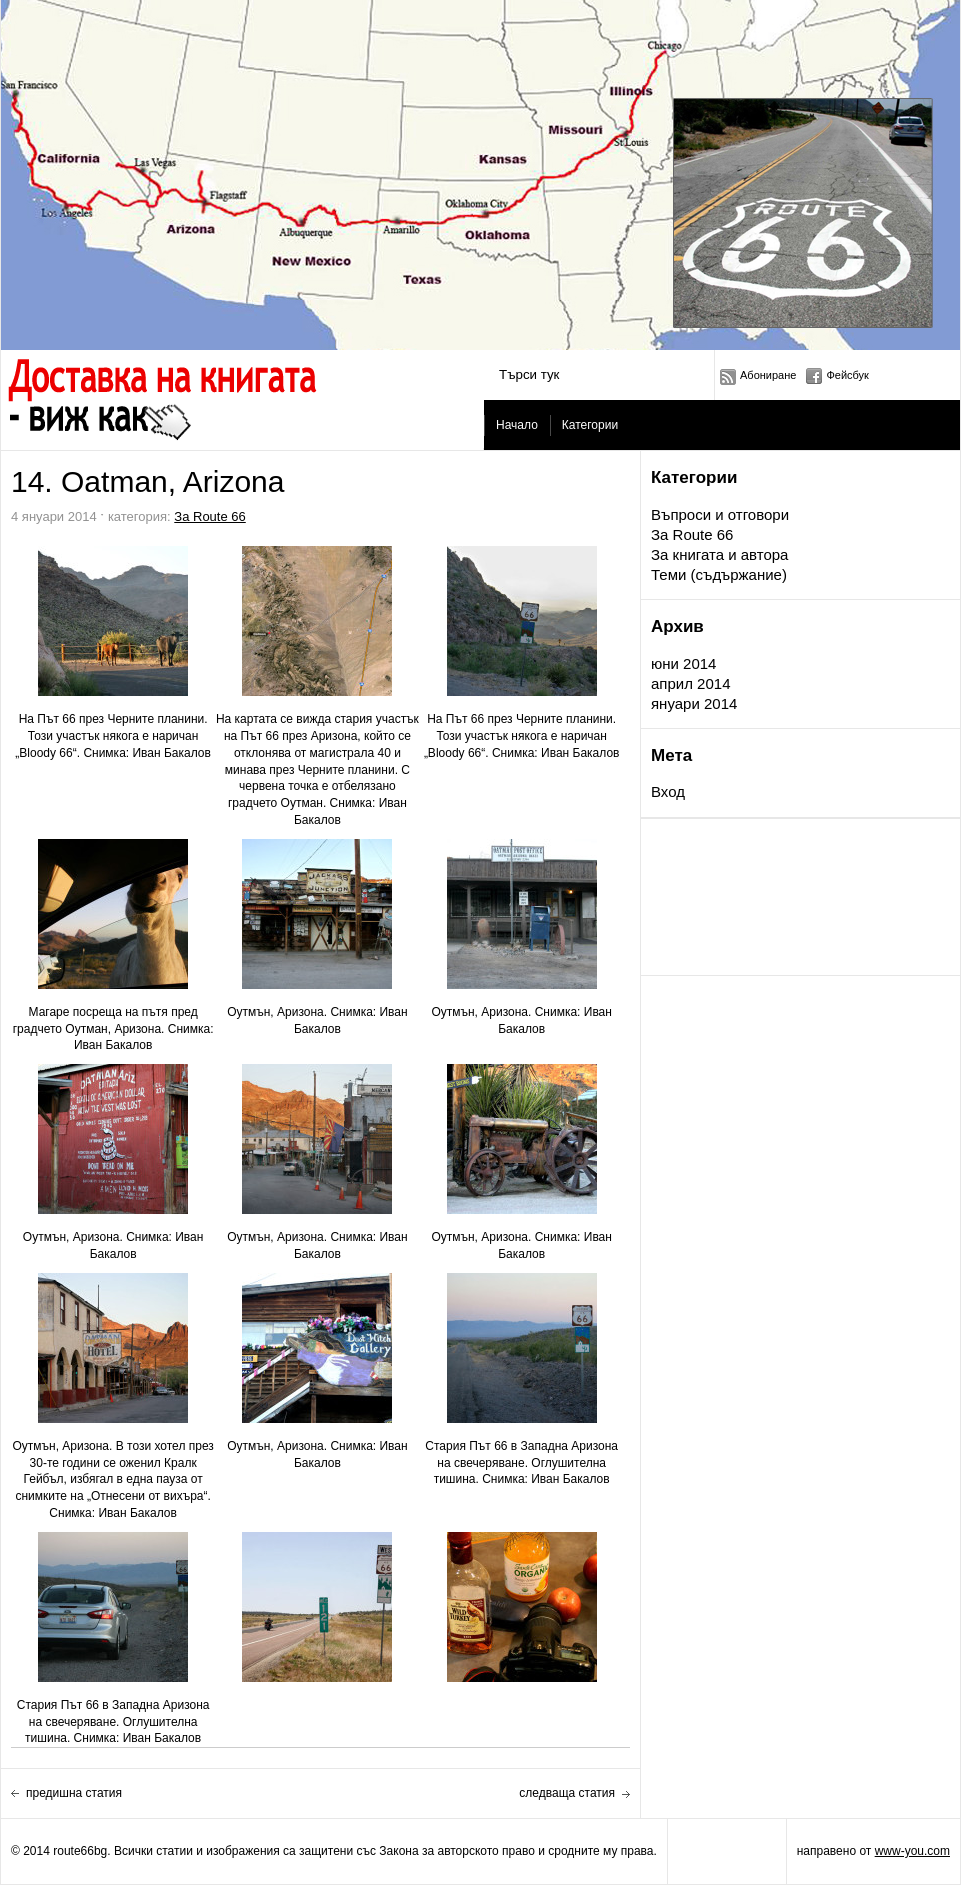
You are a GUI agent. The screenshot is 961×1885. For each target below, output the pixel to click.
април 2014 (690, 683)
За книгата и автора (719, 554)
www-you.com (912, 1851)
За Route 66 (692, 534)
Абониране (768, 375)
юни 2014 (683, 663)
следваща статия (567, 1793)
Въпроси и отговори (720, 514)
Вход (668, 791)
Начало (517, 425)
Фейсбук (847, 375)
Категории (590, 425)
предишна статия (74, 1793)
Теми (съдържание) (719, 574)
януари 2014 (694, 703)
